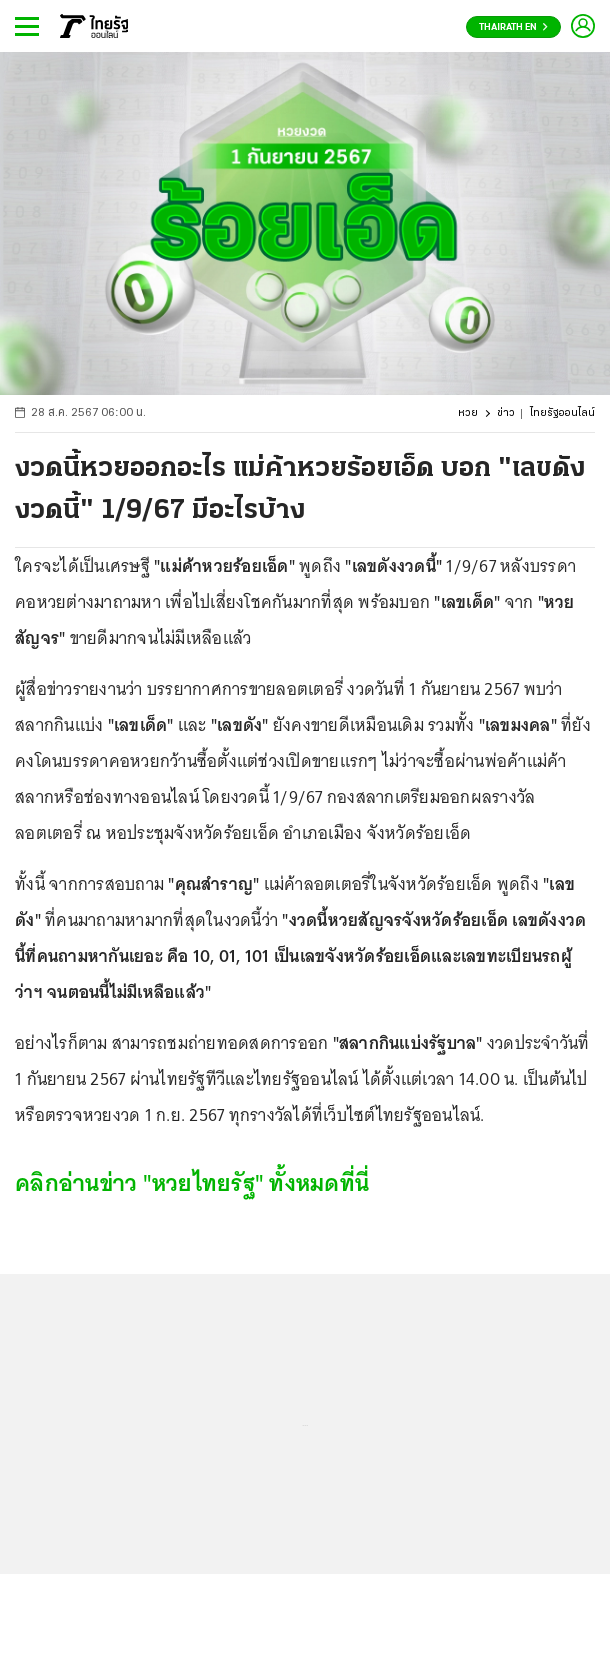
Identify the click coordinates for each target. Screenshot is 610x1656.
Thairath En (513, 27)
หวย (468, 413)
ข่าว (506, 413)
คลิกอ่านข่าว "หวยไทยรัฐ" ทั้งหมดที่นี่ (192, 1182)
